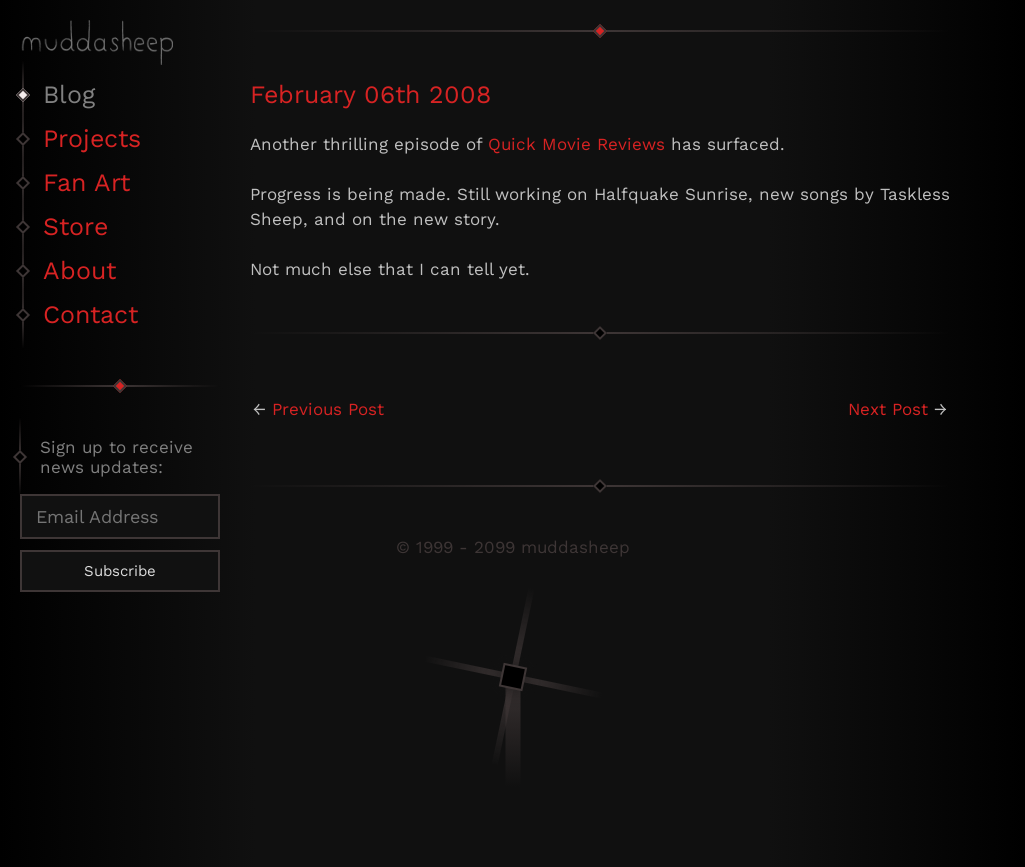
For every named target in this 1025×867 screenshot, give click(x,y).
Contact (90, 314)
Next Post (888, 409)
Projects (92, 138)
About (79, 270)
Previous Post (328, 409)
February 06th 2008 (370, 94)
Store (75, 226)
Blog (69, 94)
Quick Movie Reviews (576, 144)
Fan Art (86, 182)
